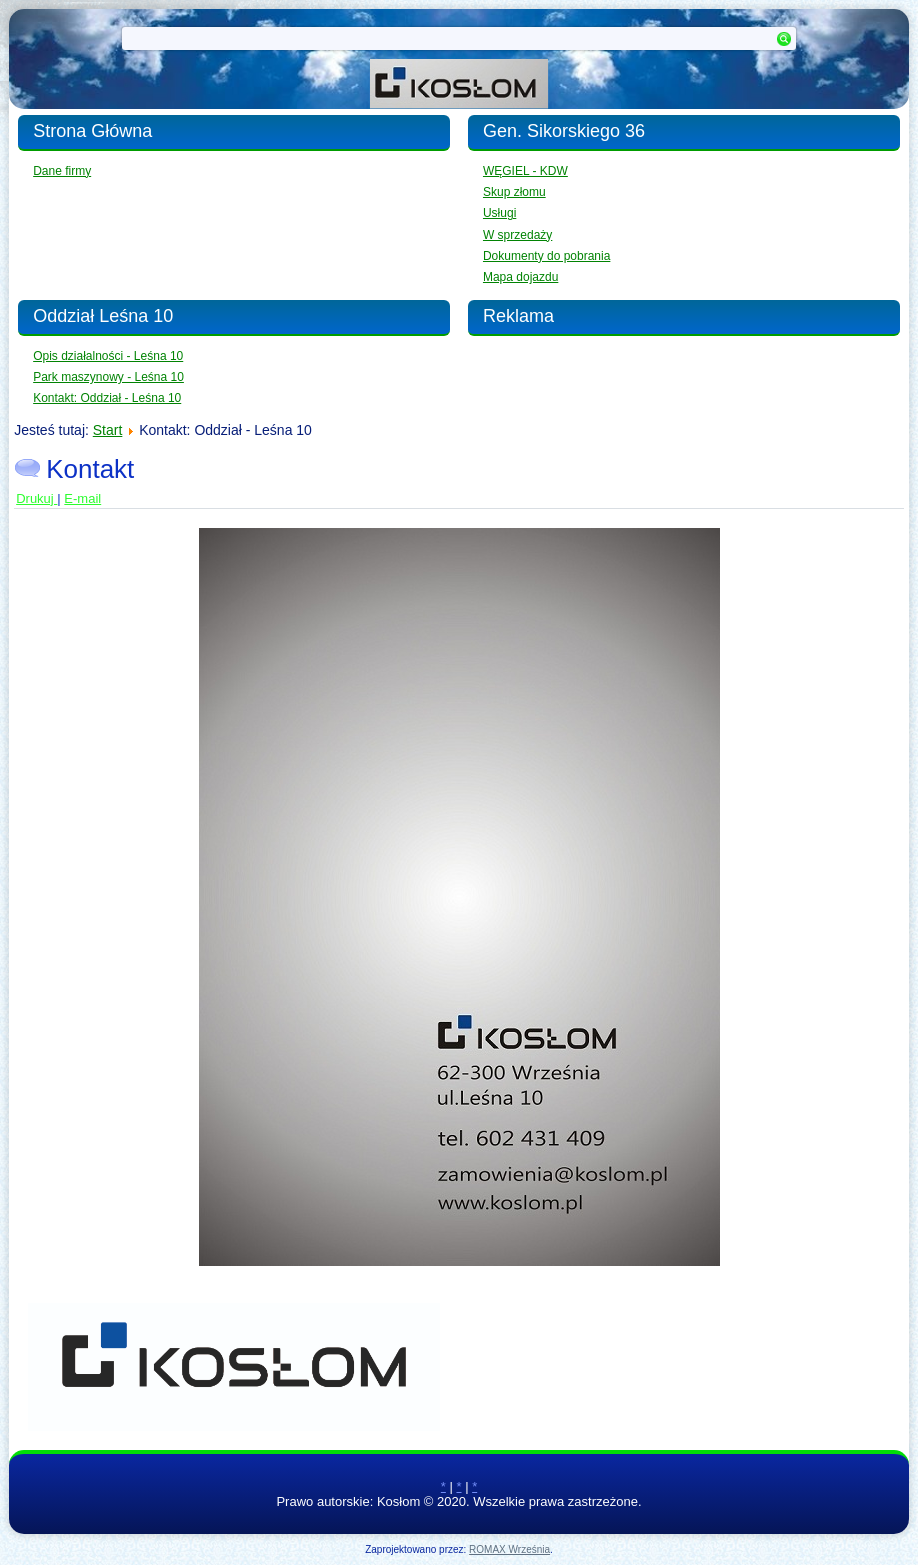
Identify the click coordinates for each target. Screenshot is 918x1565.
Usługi (499, 213)
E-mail (82, 498)
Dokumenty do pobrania (546, 256)
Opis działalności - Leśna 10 (108, 356)
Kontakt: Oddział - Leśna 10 (107, 398)
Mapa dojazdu (520, 277)
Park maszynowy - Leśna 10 (108, 377)
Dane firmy (62, 171)
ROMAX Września (509, 1549)
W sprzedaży (517, 235)
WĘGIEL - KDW (525, 171)
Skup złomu (514, 192)
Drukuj (36, 498)
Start (108, 430)
